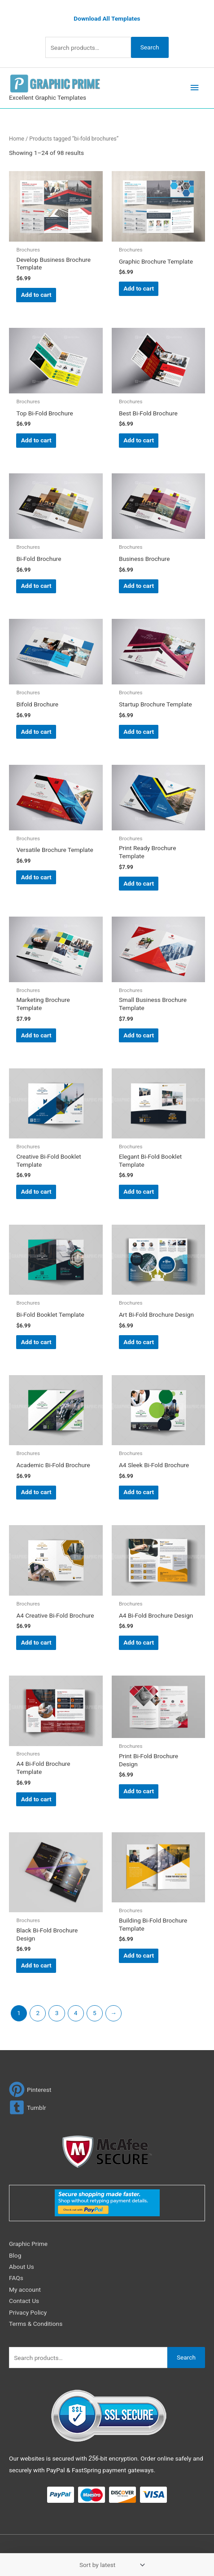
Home (16, 138)
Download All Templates (107, 18)
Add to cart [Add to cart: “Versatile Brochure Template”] (36, 877)
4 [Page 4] (76, 2012)
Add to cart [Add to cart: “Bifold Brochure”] (36, 731)
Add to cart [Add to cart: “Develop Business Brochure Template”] (36, 294)
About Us (21, 2266)
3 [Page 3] (57, 2012)
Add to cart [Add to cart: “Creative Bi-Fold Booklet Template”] (36, 1191)
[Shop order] (110, 2565)
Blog (15, 2255)
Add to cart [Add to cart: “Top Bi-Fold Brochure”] (36, 440)
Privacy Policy (28, 2312)
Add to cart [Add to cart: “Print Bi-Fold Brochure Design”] (138, 1791)
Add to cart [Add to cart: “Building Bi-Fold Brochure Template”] (138, 1955)
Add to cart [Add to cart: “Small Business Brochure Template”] (138, 1035)
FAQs (16, 2277)
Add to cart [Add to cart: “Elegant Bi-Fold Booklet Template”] (138, 1191)
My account (25, 2289)
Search (149, 47)
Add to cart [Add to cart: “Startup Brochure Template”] (138, 731)
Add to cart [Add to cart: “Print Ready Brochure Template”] (138, 883)
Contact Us (24, 2300)
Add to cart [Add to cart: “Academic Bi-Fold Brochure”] (36, 1491)
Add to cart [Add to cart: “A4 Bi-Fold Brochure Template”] (36, 1799)
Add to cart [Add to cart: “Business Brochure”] (138, 585)
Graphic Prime (28, 2243)
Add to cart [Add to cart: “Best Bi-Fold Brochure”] (138, 440)
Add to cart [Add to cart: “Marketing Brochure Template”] (36, 1035)
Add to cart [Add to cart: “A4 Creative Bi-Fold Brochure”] (36, 1642)
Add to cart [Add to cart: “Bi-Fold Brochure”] (36, 585)
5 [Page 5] (94, 2012)
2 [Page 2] (37, 2012)
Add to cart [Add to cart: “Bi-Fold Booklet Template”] (36, 1341)
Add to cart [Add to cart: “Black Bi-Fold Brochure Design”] (36, 1965)
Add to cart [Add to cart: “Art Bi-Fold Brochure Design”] (138, 1341)
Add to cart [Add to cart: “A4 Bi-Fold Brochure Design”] (138, 1642)
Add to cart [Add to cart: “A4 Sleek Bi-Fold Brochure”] (138, 1491)
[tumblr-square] (27, 2107)
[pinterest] (30, 2089)
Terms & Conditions (35, 2323)
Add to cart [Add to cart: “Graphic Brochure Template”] (138, 288)
